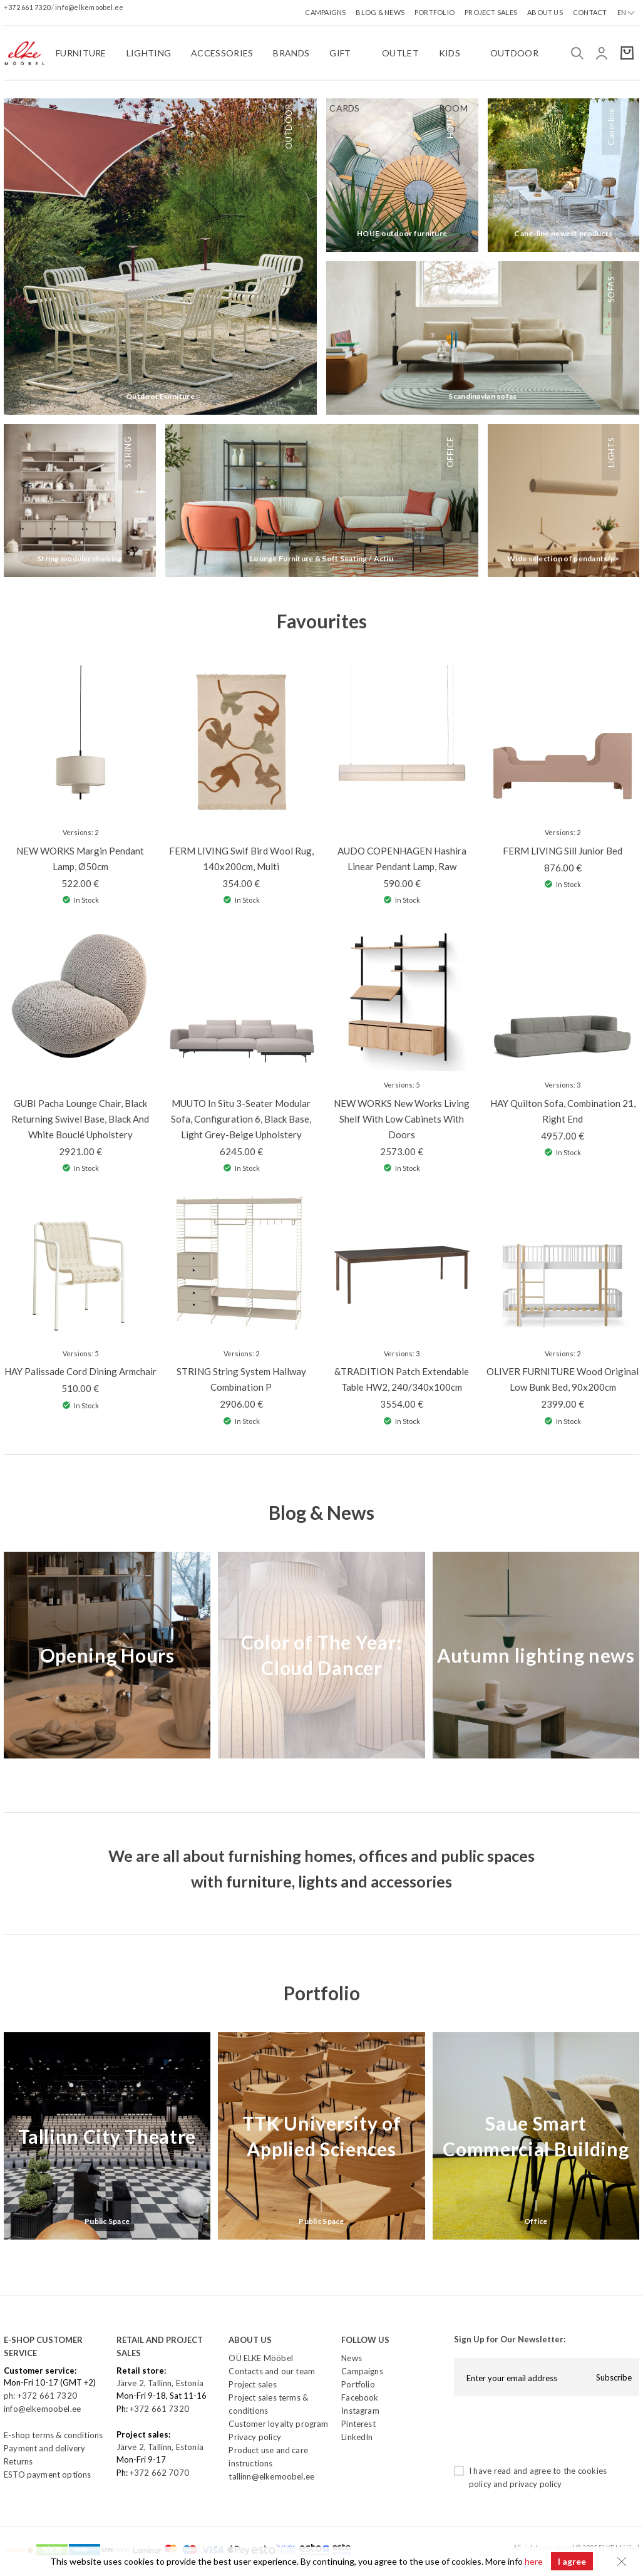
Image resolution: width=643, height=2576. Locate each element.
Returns (18, 2461)
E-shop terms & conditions (53, 2435)
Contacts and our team (272, 2371)
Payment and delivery (44, 2448)
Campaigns (362, 2371)
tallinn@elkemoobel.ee (271, 2476)
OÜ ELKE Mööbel (260, 2358)
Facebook (359, 2397)
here (533, 2561)
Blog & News (321, 1512)
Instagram (360, 2411)
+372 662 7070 (159, 2473)
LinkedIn (357, 2437)
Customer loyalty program (278, 2424)
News (351, 2358)
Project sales (252, 2384)
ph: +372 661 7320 (41, 2396)
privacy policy (536, 2484)
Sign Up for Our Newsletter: (509, 2339)
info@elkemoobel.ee (89, 7)
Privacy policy (254, 2437)
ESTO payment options (47, 2475)
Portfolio (322, 1992)
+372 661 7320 (27, 7)
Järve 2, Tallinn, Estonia (159, 2383)
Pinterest (358, 2424)
